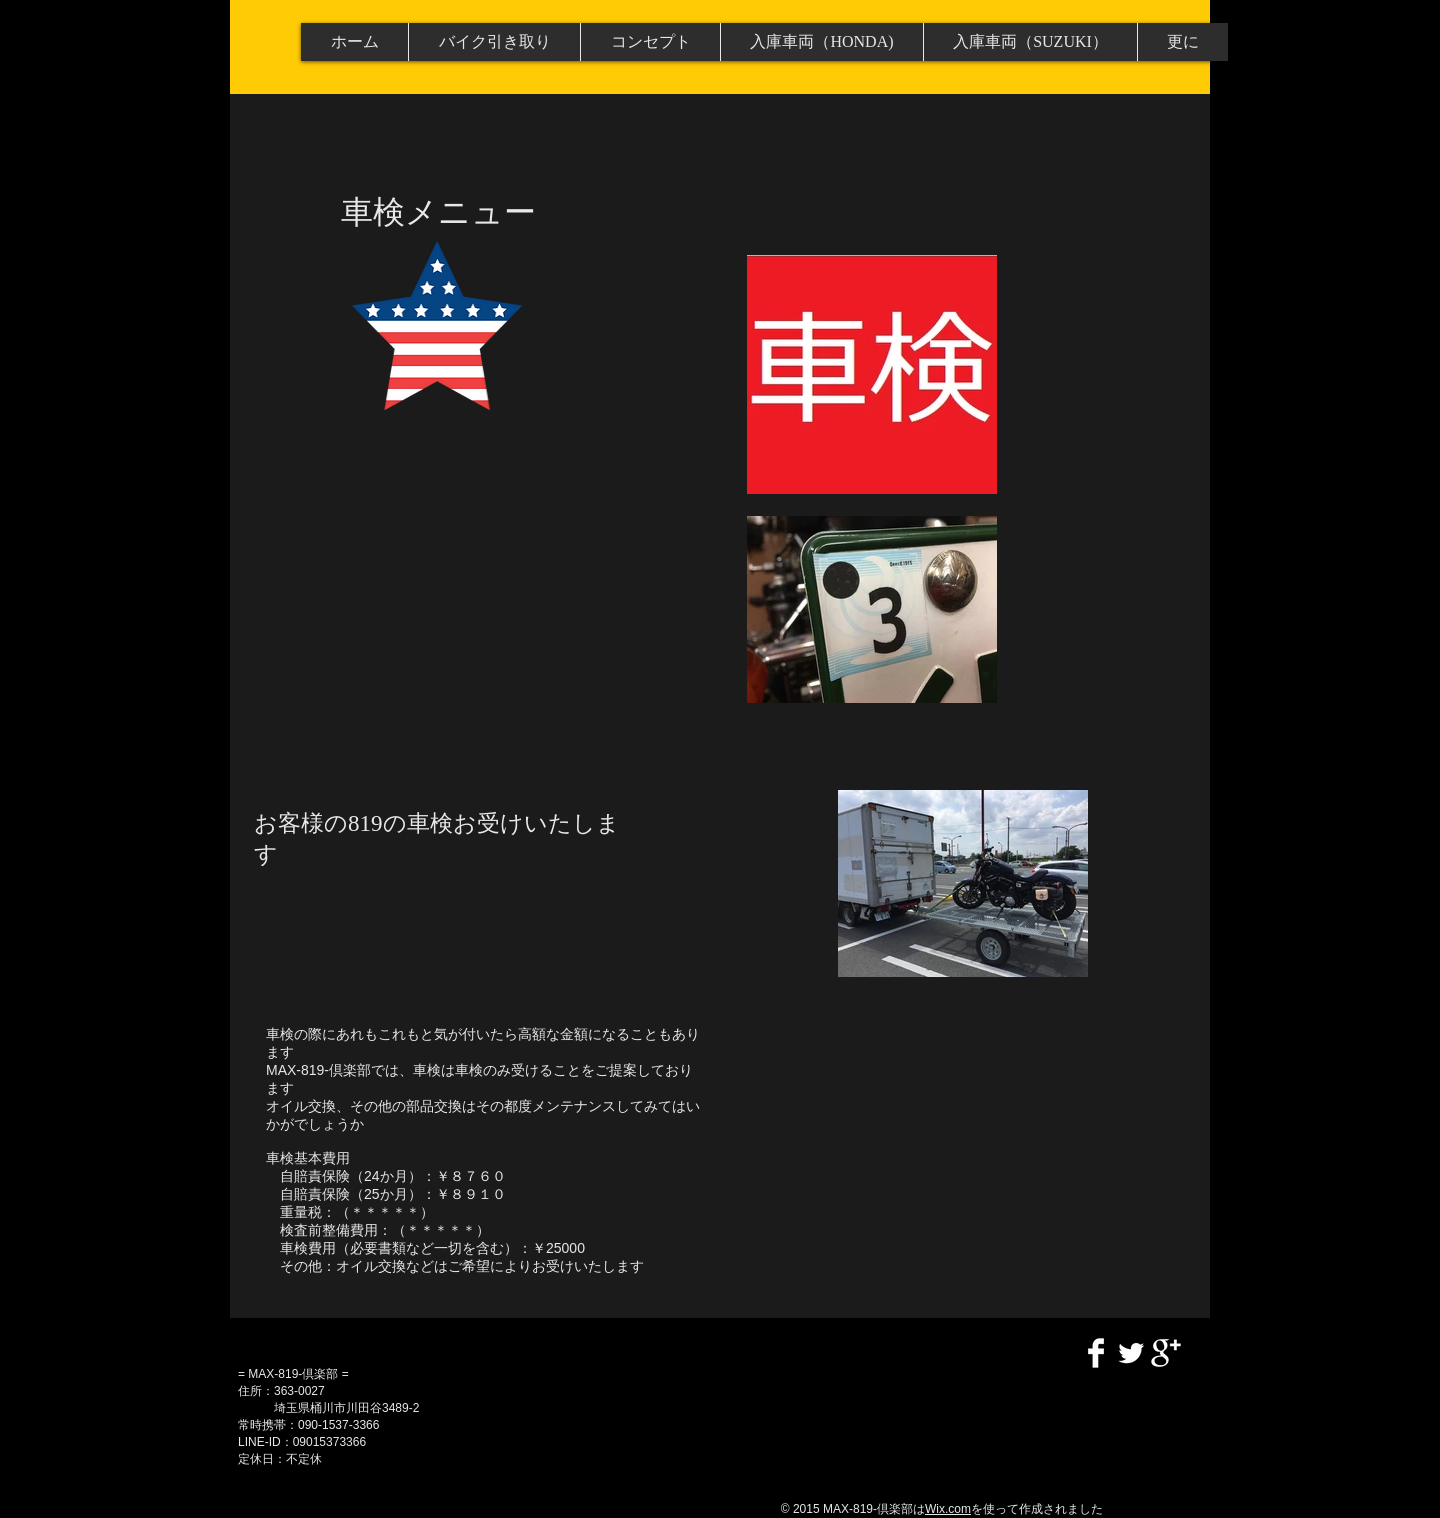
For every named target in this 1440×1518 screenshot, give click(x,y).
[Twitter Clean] (1131, 1353)
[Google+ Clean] (1166, 1353)
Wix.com (948, 1509)
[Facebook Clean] (1096, 1353)
